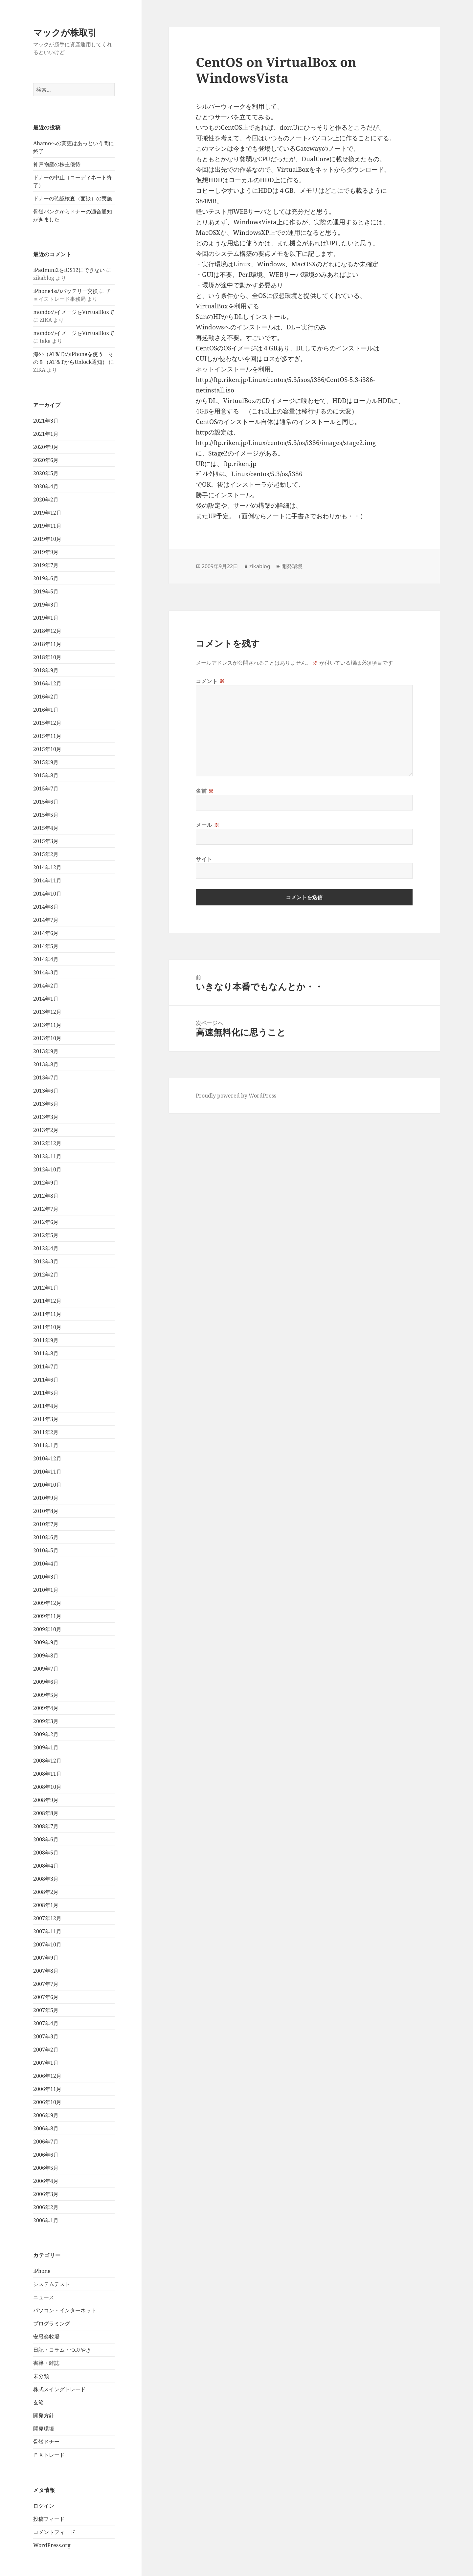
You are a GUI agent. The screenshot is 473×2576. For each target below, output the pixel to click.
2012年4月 (45, 1248)
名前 (205, 790)
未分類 (41, 2376)
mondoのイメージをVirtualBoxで (73, 312)
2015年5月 (45, 814)
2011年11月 (47, 1314)
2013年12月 (47, 1011)
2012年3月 (45, 1261)
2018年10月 (47, 657)
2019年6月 (45, 578)
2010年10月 (47, 1484)
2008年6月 (45, 1839)
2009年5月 (45, 1695)
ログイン (43, 2505)
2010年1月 (45, 1589)
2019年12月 (47, 512)
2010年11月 (47, 1471)
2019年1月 (45, 617)
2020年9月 (45, 447)
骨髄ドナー (46, 2441)
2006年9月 (45, 2115)
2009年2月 (45, 1734)
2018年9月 (45, 670)
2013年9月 (45, 1051)
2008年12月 (47, 1760)
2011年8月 (45, 1353)
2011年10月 (47, 1327)
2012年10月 (47, 1169)
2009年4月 (45, 1708)
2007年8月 (45, 1970)
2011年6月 (45, 1379)
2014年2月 (45, 985)
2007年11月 (47, 1931)
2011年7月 (45, 1366)
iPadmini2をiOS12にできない (69, 270)
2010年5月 (45, 1550)
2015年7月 (45, 788)
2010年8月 (45, 1511)
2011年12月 (47, 1300)
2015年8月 (45, 775)
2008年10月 (47, 1786)
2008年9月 (45, 1800)
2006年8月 (45, 2128)
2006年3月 (45, 2194)
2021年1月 (45, 433)
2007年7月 (45, 1984)
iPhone (42, 2271)
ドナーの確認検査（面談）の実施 (72, 198)
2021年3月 (45, 420)
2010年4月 (45, 1563)
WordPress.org (52, 2545)
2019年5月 (45, 591)
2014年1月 (45, 998)
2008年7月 (45, 1826)
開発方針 (43, 2415)
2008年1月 (45, 1905)
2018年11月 (47, 644)
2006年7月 (45, 2141)
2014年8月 (45, 906)
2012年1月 (45, 1287)
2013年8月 (45, 1064)
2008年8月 (45, 1813)
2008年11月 (47, 1773)
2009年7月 (45, 1668)
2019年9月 (45, 552)
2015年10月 (47, 749)
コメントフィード (54, 2532)
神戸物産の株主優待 (56, 164)
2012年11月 (47, 1156)
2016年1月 (45, 709)
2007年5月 (45, 2010)
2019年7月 (45, 565)
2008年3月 (45, 1878)
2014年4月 (45, 959)
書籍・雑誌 (46, 2362)
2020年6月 (45, 460)
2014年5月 (45, 946)
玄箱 (38, 2402)
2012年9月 (45, 1182)
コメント (210, 681)
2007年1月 (45, 2062)
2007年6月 (45, 1997)
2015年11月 (47, 736)
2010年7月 (45, 1524)
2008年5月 (45, 1852)
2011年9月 (45, 1340)
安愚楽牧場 (46, 2336)
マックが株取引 (65, 32)
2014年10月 (47, 893)
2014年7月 (45, 919)
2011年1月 (45, 1445)
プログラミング (51, 2323)
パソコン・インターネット (64, 2310)
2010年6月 (45, 1537)
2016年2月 (45, 696)
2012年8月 (45, 1195)
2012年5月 (45, 1235)
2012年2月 (45, 1274)
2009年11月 (47, 1616)
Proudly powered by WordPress (236, 1095)
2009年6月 (45, 1681)
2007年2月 (45, 2049)
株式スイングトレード (59, 2389)
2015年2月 (45, 854)
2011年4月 (45, 1406)
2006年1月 (45, 2220)
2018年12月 (47, 630)
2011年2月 (45, 1432)
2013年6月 (45, 1090)
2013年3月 (45, 1117)
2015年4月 (45, 828)
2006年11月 (47, 2089)
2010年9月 (45, 1497)
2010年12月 (47, 1458)
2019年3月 (45, 604)
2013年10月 (47, 1038)
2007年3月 (45, 2036)
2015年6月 (45, 801)
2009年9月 (45, 1642)
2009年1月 (45, 1747)
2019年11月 (47, 525)
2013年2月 (45, 1130)
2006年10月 (47, 2102)
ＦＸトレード (49, 2454)
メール (207, 825)
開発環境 (43, 2428)
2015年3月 (45, 841)
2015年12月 (47, 722)
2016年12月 (47, 683)
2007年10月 (47, 1944)
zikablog (259, 566)
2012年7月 (45, 1208)
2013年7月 (45, 1077)
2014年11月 (47, 880)
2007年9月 (45, 1957)
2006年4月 (45, 2181)
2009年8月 (45, 1655)
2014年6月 (45, 933)
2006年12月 (47, 2075)
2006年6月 (45, 2154)
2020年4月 (45, 486)
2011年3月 (45, 1419)
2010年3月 (45, 1576)
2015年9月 (45, 762)
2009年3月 (45, 1721)
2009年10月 (47, 1629)
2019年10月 (47, 539)
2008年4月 (45, 1865)
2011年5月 (45, 1392)
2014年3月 (45, 972)
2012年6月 (45, 1222)
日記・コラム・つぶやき (62, 2349)
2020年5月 (45, 473)
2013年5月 (45, 1103)
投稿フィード (49, 2518)
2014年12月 (47, 867)
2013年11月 (47, 1025)
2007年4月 (45, 2023)
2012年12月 (47, 1143)
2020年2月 (45, 499)
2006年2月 (45, 2207)
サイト (204, 859)
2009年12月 (47, 1603)
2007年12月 (47, 1918)
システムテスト (51, 2284)
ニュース (43, 2297)
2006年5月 (45, 2167)
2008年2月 (45, 1892)
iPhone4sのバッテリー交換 (65, 291)
